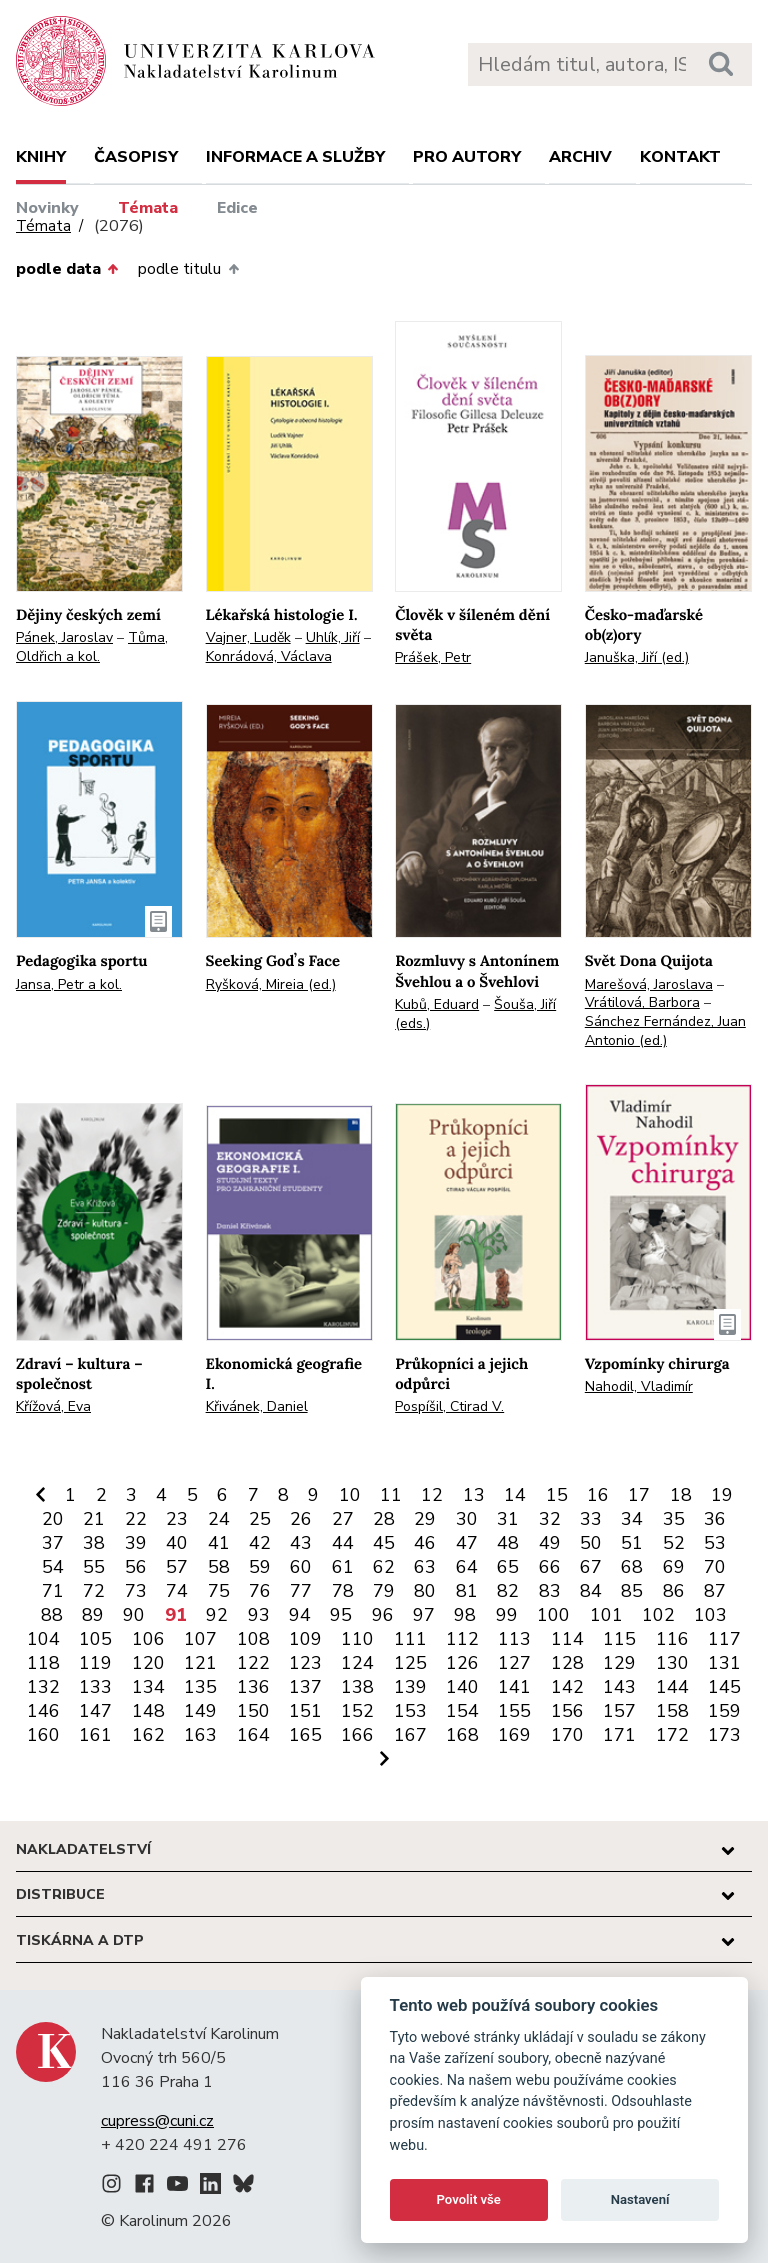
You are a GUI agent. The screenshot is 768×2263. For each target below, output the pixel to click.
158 (672, 1711)
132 (43, 1687)
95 (341, 1615)
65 (508, 1567)
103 (710, 1615)
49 (550, 1543)
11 (391, 1495)
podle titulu (188, 269)
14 (515, 1495)
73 (136, 1591)
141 (514, 1687)
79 (384, 1591)
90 (134, 1615)
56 (136, 1567)
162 (148, 1735)
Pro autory (467, 157)
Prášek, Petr (433, 657)
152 (357, 1711)
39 (136, 1543)
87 (715, 1591)
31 (508, 1519)
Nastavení (640, 2199)
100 (553, 1615)
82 (508, 1591)
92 (217, 1615)
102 (658, 1615)
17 (639, 1495)
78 (343, 1591)
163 (200, 1735)
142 (567, 1687)
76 (260, 1591)
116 (672, 1639)
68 (632, 1567)
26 (301, 1519)
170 (567, 1735)
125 (410, 1663)
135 (200, 1687)
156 (567, 1711)
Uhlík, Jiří (333, 637)
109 (305, 1639)
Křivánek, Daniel (257, 1406)
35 (674, 1519)
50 (591, 1543)
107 (200, 1639)
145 (724, 1687)
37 (53, 1543)
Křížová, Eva (53, 1406)
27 (343, 1519)
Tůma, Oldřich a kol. (92, 647)
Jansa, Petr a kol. (69, 984)
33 (591, 1519)
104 (43, 1639)
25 (260, 1519)
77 (301, 1591)
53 (715, 1543)
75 (219, 1591)
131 (724, 1663)
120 (148, 1663)
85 (632, 1591)
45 (384, 1543)
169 (514, 1735)
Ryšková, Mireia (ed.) (271, 984)
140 (462, 1687)
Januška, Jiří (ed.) (637, 657)
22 (136, 1519)
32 (550, 1519)
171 (619, 1735)
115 (619, 1639)
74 (177, 1591)
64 (467, 1567)
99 (507, 1615)
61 (343, 1567)
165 (305, 1735)
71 (53, 1591)
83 (550, 1591)
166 (357, 1735)
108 (253, 1639)
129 (619, 1663)
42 (260, 1543)
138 (357, 1687)
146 (43, 1711)
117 (724, 1639)
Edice (237, 208)
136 (253, 1687)
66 (550, 1567)
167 (410, 1735)
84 (591, 1591)
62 (384, 1567)
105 (95, 1639)
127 (514, 1663)
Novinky (47, 208)
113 (514, 1639)
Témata (148, 208)
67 (591, 1567)
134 (148, 1687)
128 (567, 1663)
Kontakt (680, 157)
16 (598, 1495)
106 (148, 1639)
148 (148, 1711)
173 (724, 1735)
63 (425, 1567)
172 (672, 1735)
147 (95, 1711)
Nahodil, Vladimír (639, 1386)
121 (200, 1663)
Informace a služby (295, 157)
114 (567, 1639)
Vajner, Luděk (248, 637)
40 (177, 1543)
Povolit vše (469, 2199)
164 (253, 1735)
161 (95, 1735)
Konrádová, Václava (269, 656)
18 (681, 1495)
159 (724, 1711)
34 (632, 1519)
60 (301, 1567)
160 (43, 1735)
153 (410, 1711)
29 (425, 1519)
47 (467, 1543)
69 (674, 1567)
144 (672, 1687)
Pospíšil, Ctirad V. (449, 1406)
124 (357, 1663)
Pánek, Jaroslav (64, 637)
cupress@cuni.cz (157, 2121)
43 (301, 1543)
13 (474, 1495)
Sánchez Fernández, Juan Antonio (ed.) (665, 1031)
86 (674, 1591)
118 (43, 1663)
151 (305, 1711)
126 (462, 1663)
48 (508, 1543)
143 (619, 1687)
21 (94, 1519)
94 (300, 1615)
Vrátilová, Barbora (642, 1002)
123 (305, 1663)
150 (253, 1711)
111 (410, 1639)
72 (94, 1591)
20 (53, 1519)
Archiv (580, 157)
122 (253, 1663)
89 (93, 1615)
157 (619, 1711)
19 (722, 1495)
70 (715, 1567)
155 (514, 1711)
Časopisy (136, 157)
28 (384, 1519)
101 (606, 1615)
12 (432, 1495)
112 (462, 1639)
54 (53, 1567)
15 (557, 1495)
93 (259, 1615)
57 (177, 1567)
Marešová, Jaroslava (649, 984)
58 (219, 1567)
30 (467, 1519)
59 (260, 1567)
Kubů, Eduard (437, 1004)
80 (425, 1591)
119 (95, 1663)
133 (95, 1687)
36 (715, 1519)
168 (462, 1735)
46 (425, 1543)
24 (219, 1519)
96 (383, 1615)
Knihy (41, 157)
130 (672, 1663)
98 (465, 1615)
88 (52, 1615)
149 (200, 1711)
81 (467, 1591)
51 (632, 1543)
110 (357, 1639)
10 (350, 1495)
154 (462, 1711)
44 (343, 1543)
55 (94, 1567)
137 (305, 1687)
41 (219, 1543)
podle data (67, 269)
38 (94, 1543)
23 (177, 1519)
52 (674, 1543)
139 (410, 1687)
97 (424, 1615)
